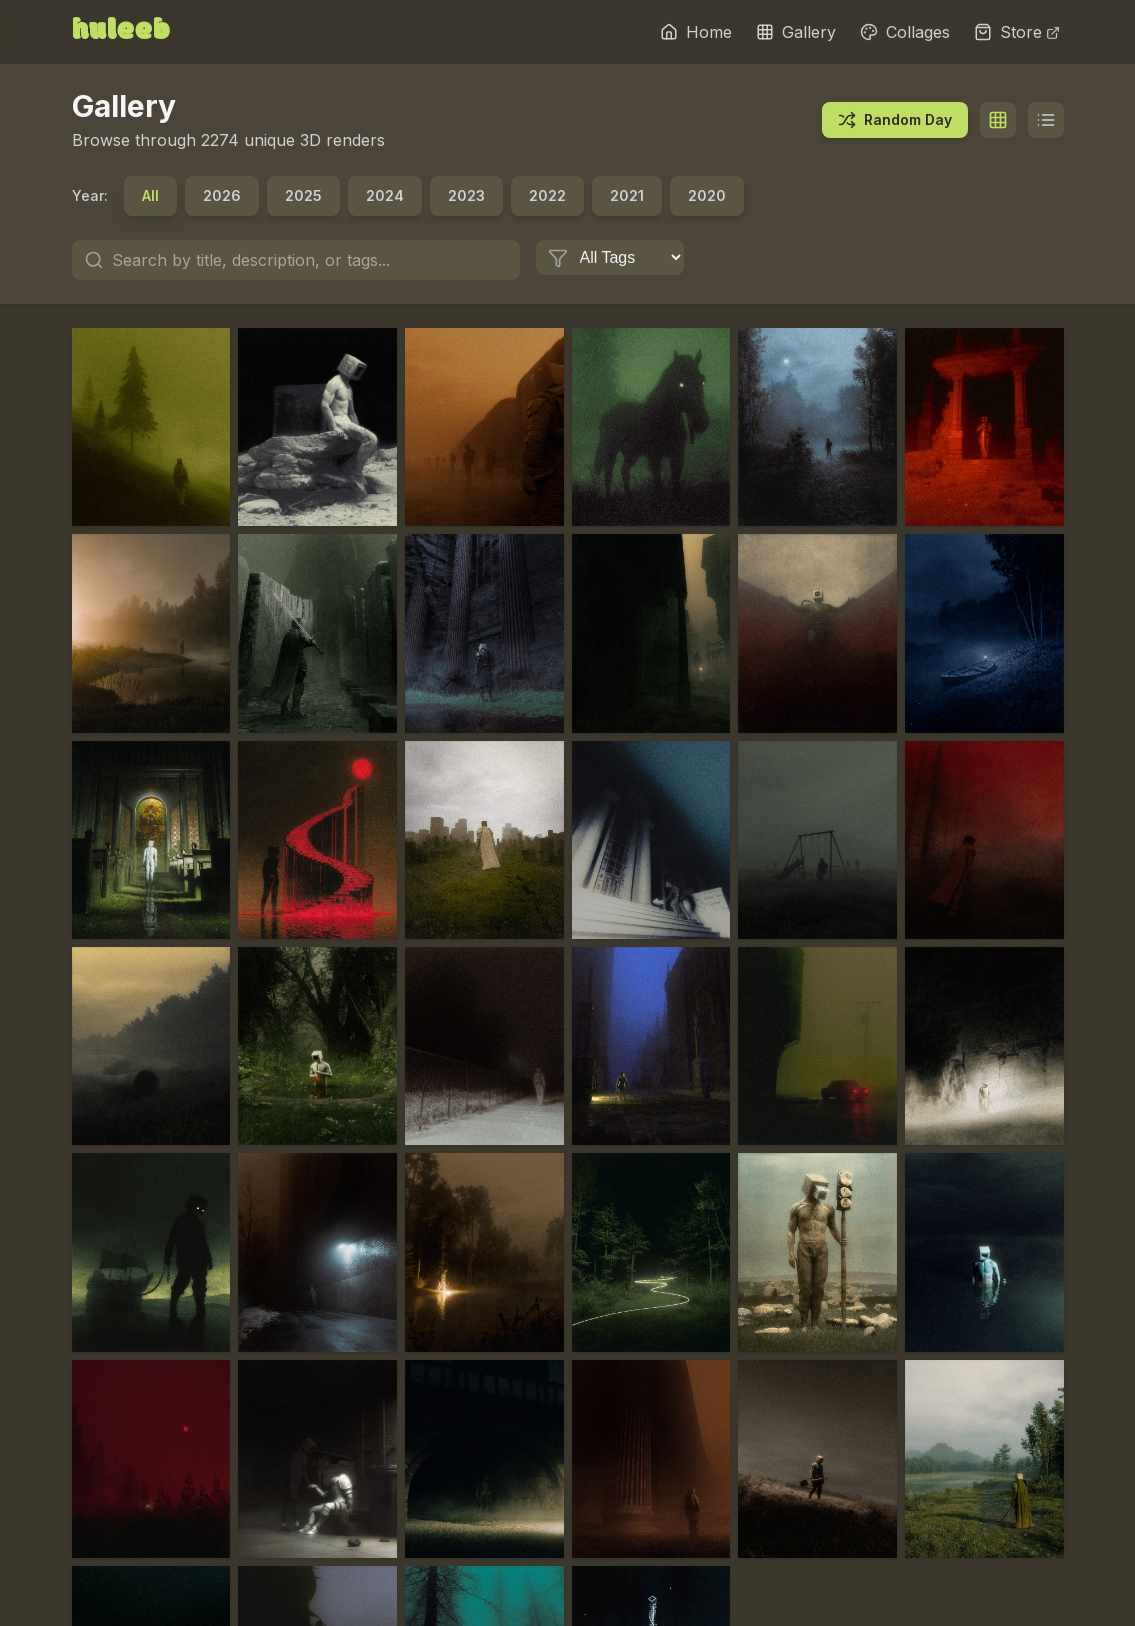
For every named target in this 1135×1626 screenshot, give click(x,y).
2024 (385, 195)
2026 (222, 195)
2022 (547, 195)
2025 (303, 195)
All (150, 195)
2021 (627, 195)
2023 (466, 195)
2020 (707, 195)
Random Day (895, 120)
